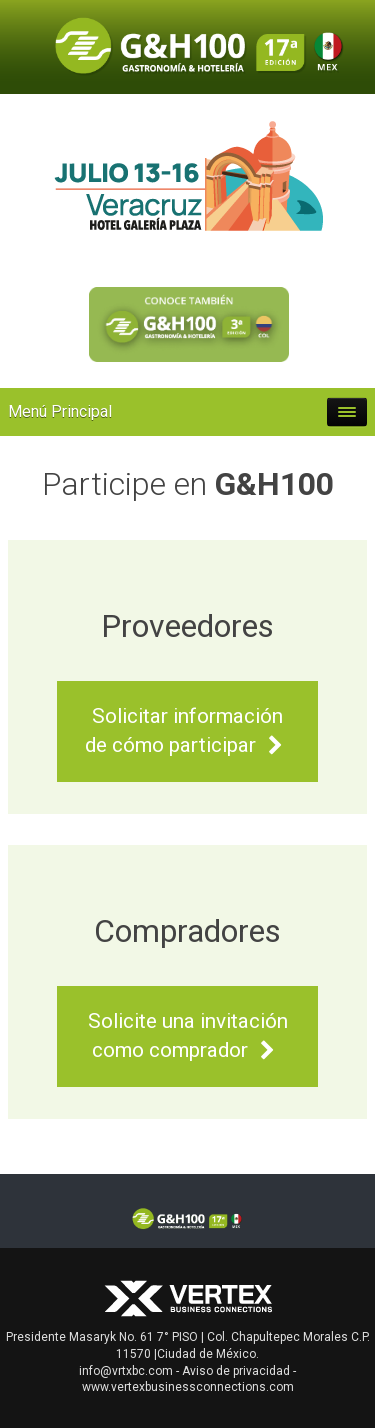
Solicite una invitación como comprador (188, 1036)
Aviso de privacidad (236, 1371)
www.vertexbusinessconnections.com (188, 1387)
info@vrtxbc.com (126, 1371)
